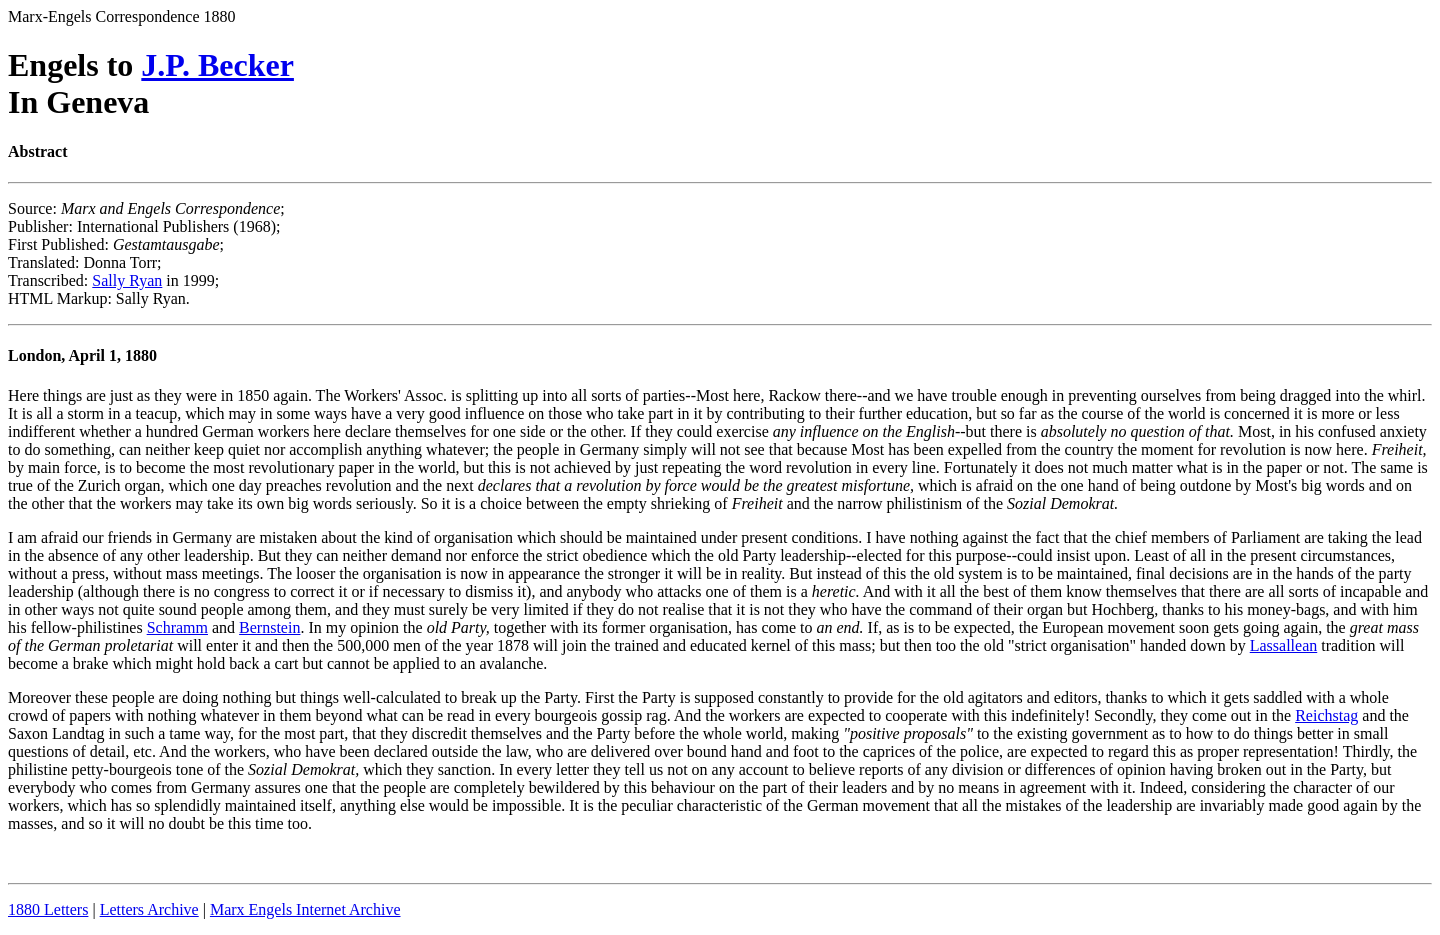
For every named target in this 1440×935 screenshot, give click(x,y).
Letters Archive (149, 909)
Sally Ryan (127, 280)
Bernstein (269, 627)
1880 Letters (48, 909)
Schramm (177, 627)
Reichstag (1326, 715)
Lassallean (1284, 645)
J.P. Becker (217, 65)
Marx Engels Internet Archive (305, 909)
